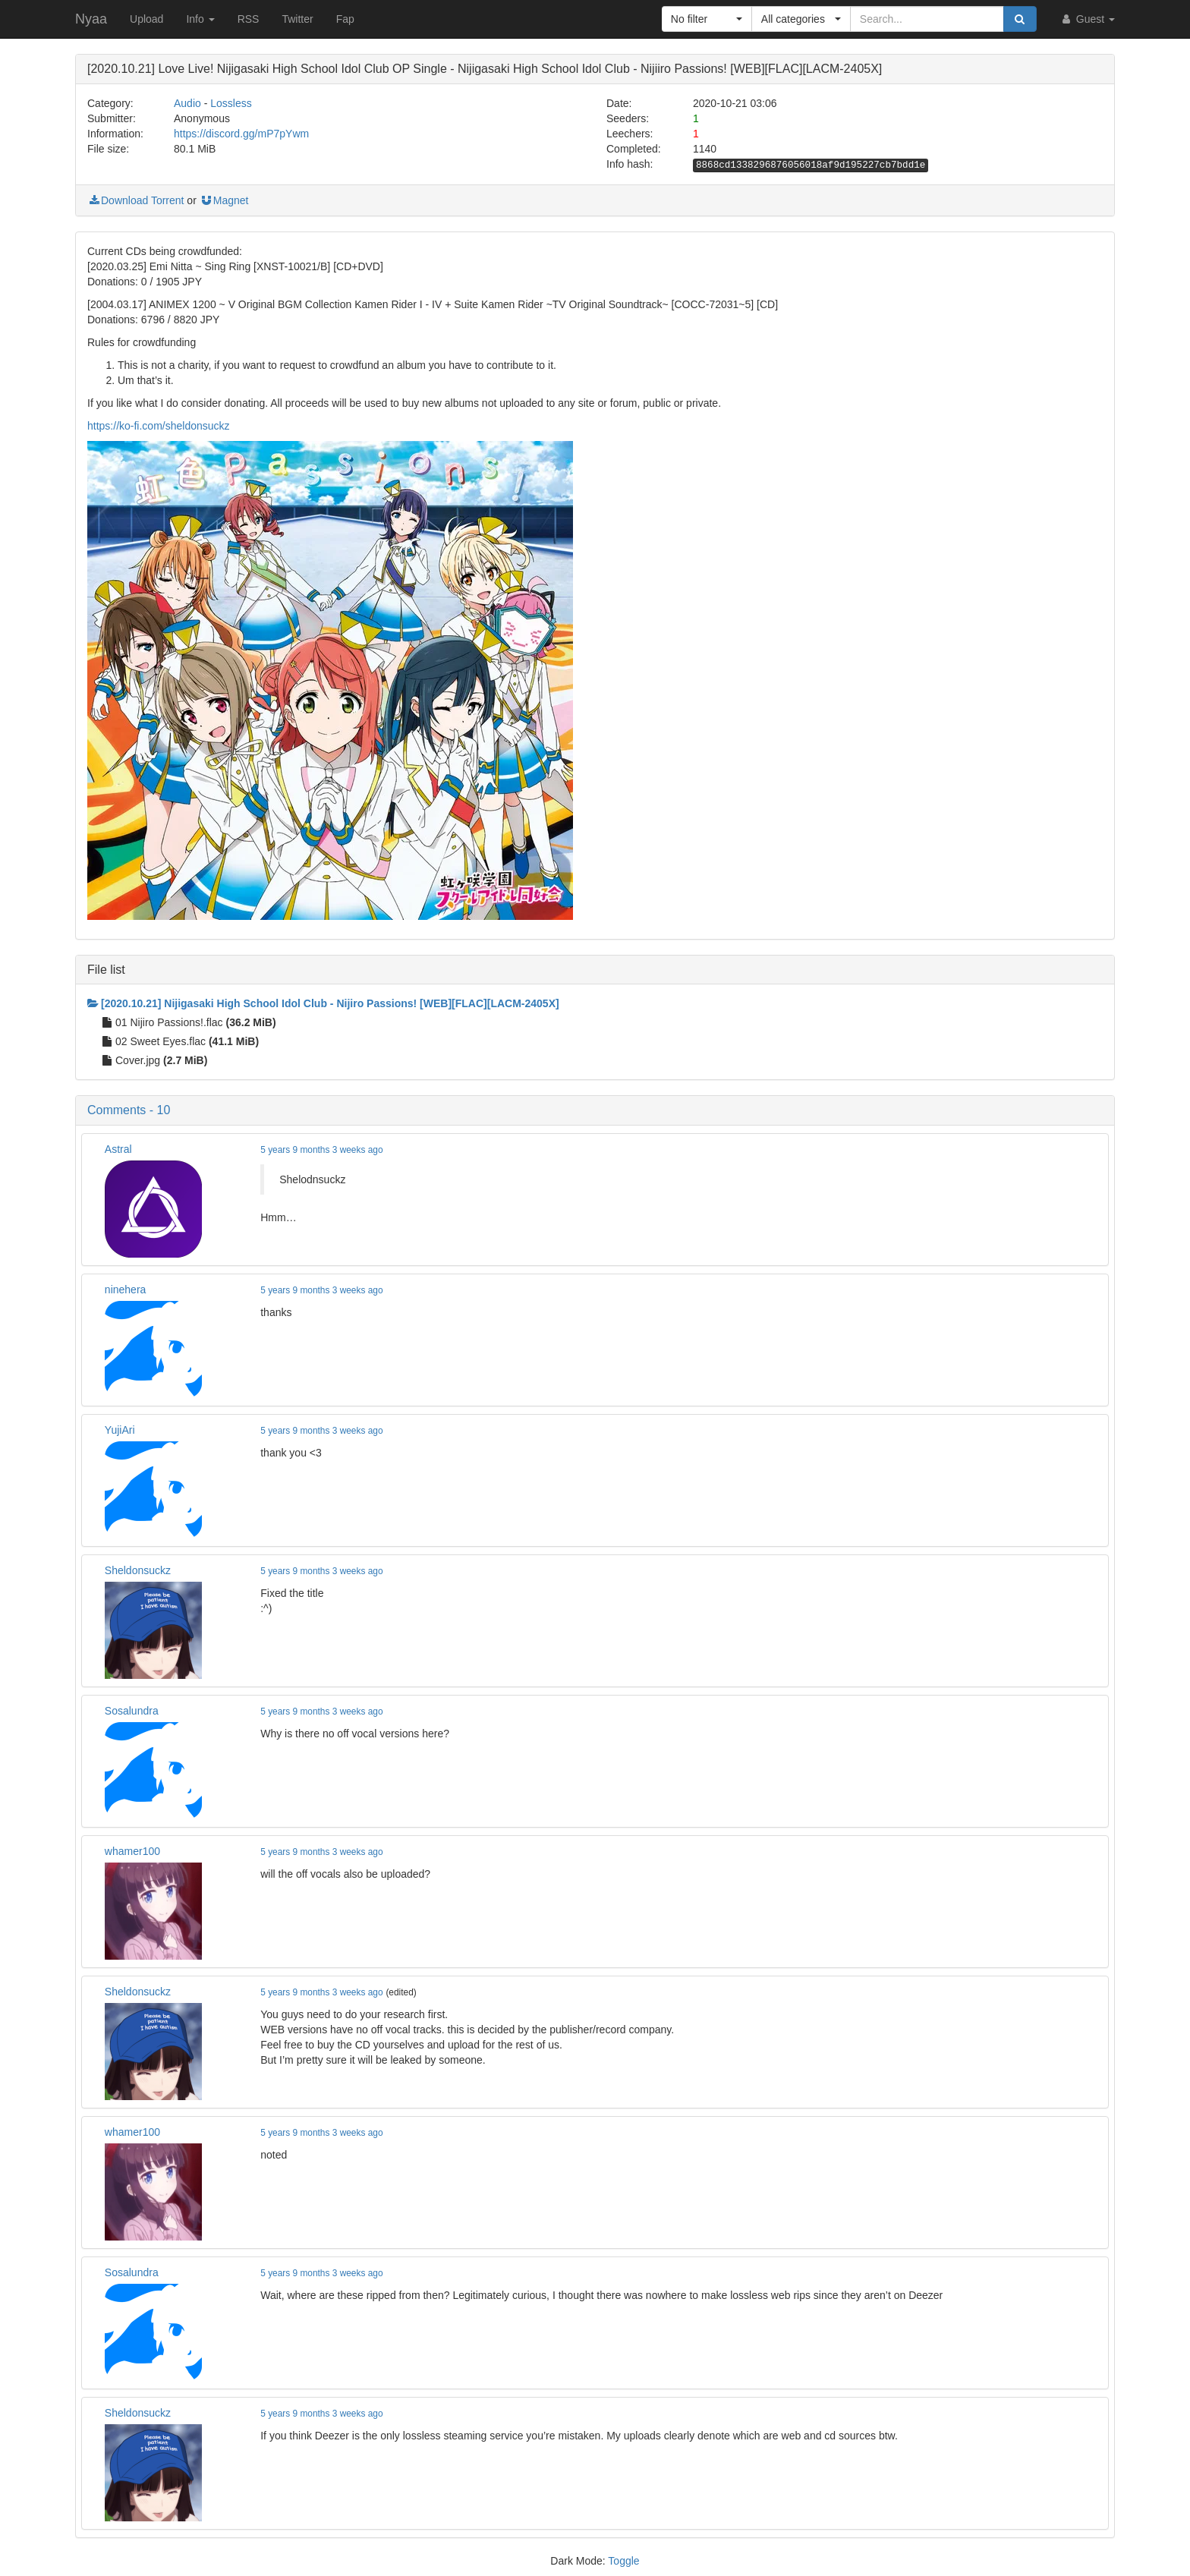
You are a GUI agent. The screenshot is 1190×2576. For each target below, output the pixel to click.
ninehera (125, 1289)
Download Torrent (135, 200)
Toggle (623, 2561)
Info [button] (200, 19)
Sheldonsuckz (138, 1570)
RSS (249, 19)
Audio (187, 103)
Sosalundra (132, 1711)
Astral (118, 1149)
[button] (707, 19)
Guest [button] (1087, 19)
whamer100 (132, 1851)
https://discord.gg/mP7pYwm (241, 134)
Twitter (297, 19)
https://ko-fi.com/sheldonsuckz (158, 426)
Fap (345, 19)
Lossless (230, 103)
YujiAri (120, 1430)
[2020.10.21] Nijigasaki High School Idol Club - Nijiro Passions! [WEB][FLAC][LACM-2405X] (323, 1003)
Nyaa (91, 19)
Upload (146, 19)
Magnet (224, 200)
